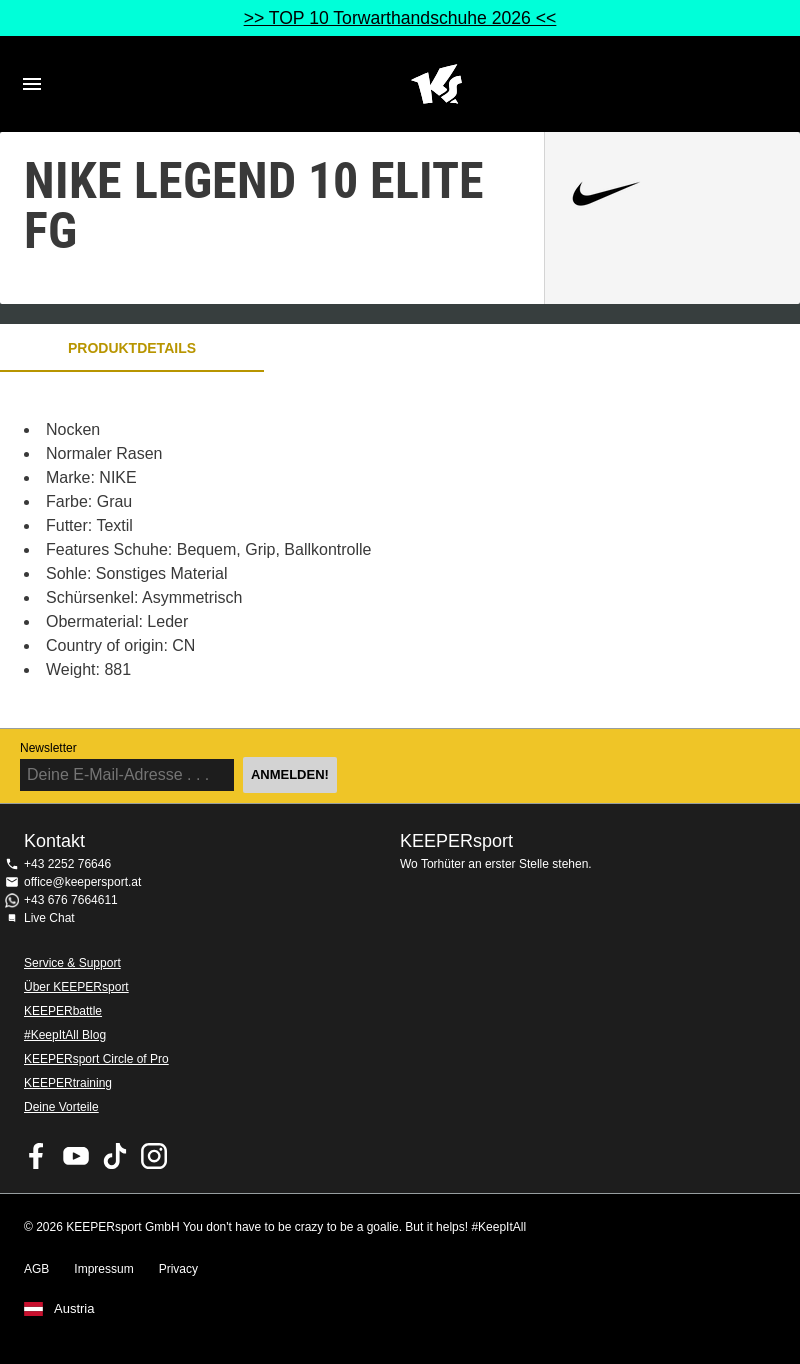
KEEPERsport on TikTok (115, 1156)
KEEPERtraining (68, 1083)
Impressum (103, 1269)
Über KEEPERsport (76, 987)
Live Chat (49, 918)
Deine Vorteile (61, 1107)
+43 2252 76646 (67, 864)
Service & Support (72, 963)
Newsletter (48, 748)
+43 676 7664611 (71, 900)
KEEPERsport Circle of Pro (96, 1059)
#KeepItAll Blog (65, 1035)
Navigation (32, 84)
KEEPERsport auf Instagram (154, 1156)
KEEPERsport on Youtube (76, 1156)
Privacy (178, 1269)
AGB (36, 1269)
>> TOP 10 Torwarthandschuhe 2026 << (400, 18)
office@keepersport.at (82, 882)
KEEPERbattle (63, 1011)
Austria (74, 1309)
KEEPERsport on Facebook (37, 1156)
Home (436, 84)
